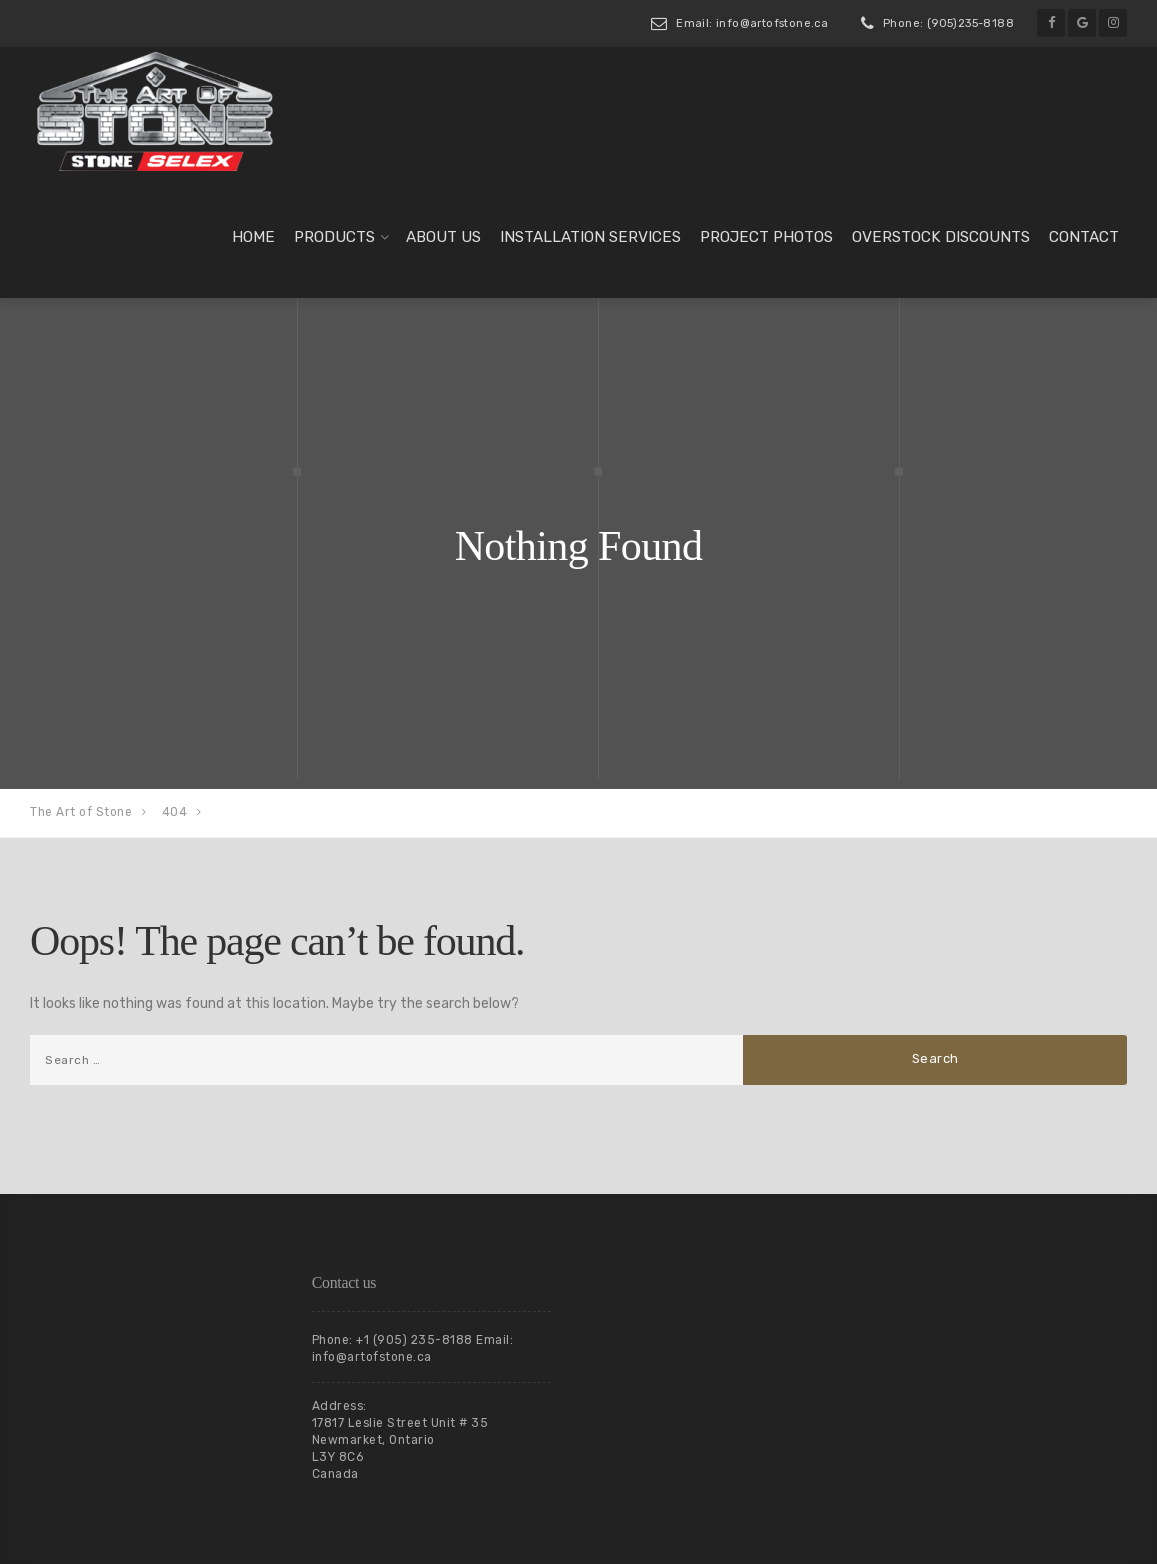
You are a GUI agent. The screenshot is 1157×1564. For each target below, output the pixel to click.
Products (334, 237)
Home (253, 237)
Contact (1084, 237)
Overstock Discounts (941, 237)
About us (443, 237)
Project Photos (766, 237)
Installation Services (590, 237)
